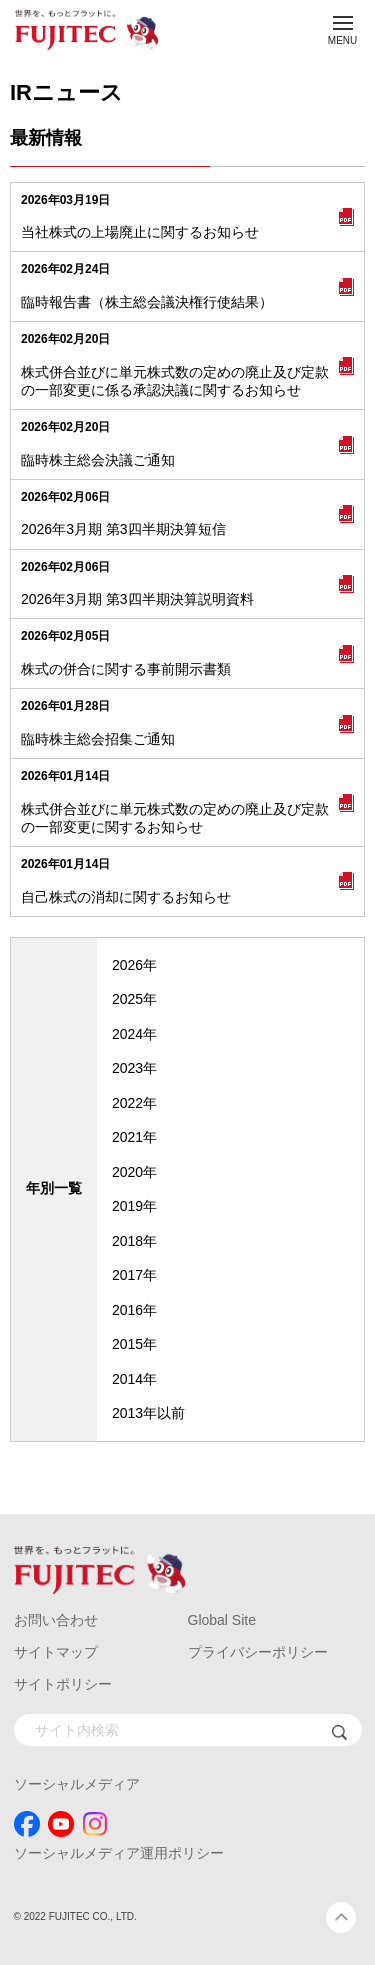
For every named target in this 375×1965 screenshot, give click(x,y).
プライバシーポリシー (258, 1652)
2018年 (134, 1241)
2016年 (134, 1310)
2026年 (134, 965)
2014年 (134, 1379)
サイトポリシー (63, 1684)
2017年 (134, 1275)
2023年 (134, 1068)
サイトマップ (56, 1652)
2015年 (134, 1344)
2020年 (134, 1172)
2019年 (134, 1206)
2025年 (134, 999)
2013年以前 (148, 1413)
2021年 (134, 1137)
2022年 (134, 1103)
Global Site (222, 1620)
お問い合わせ (56, 1620)
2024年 (134, 1034)
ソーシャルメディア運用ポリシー (119, 1853)
